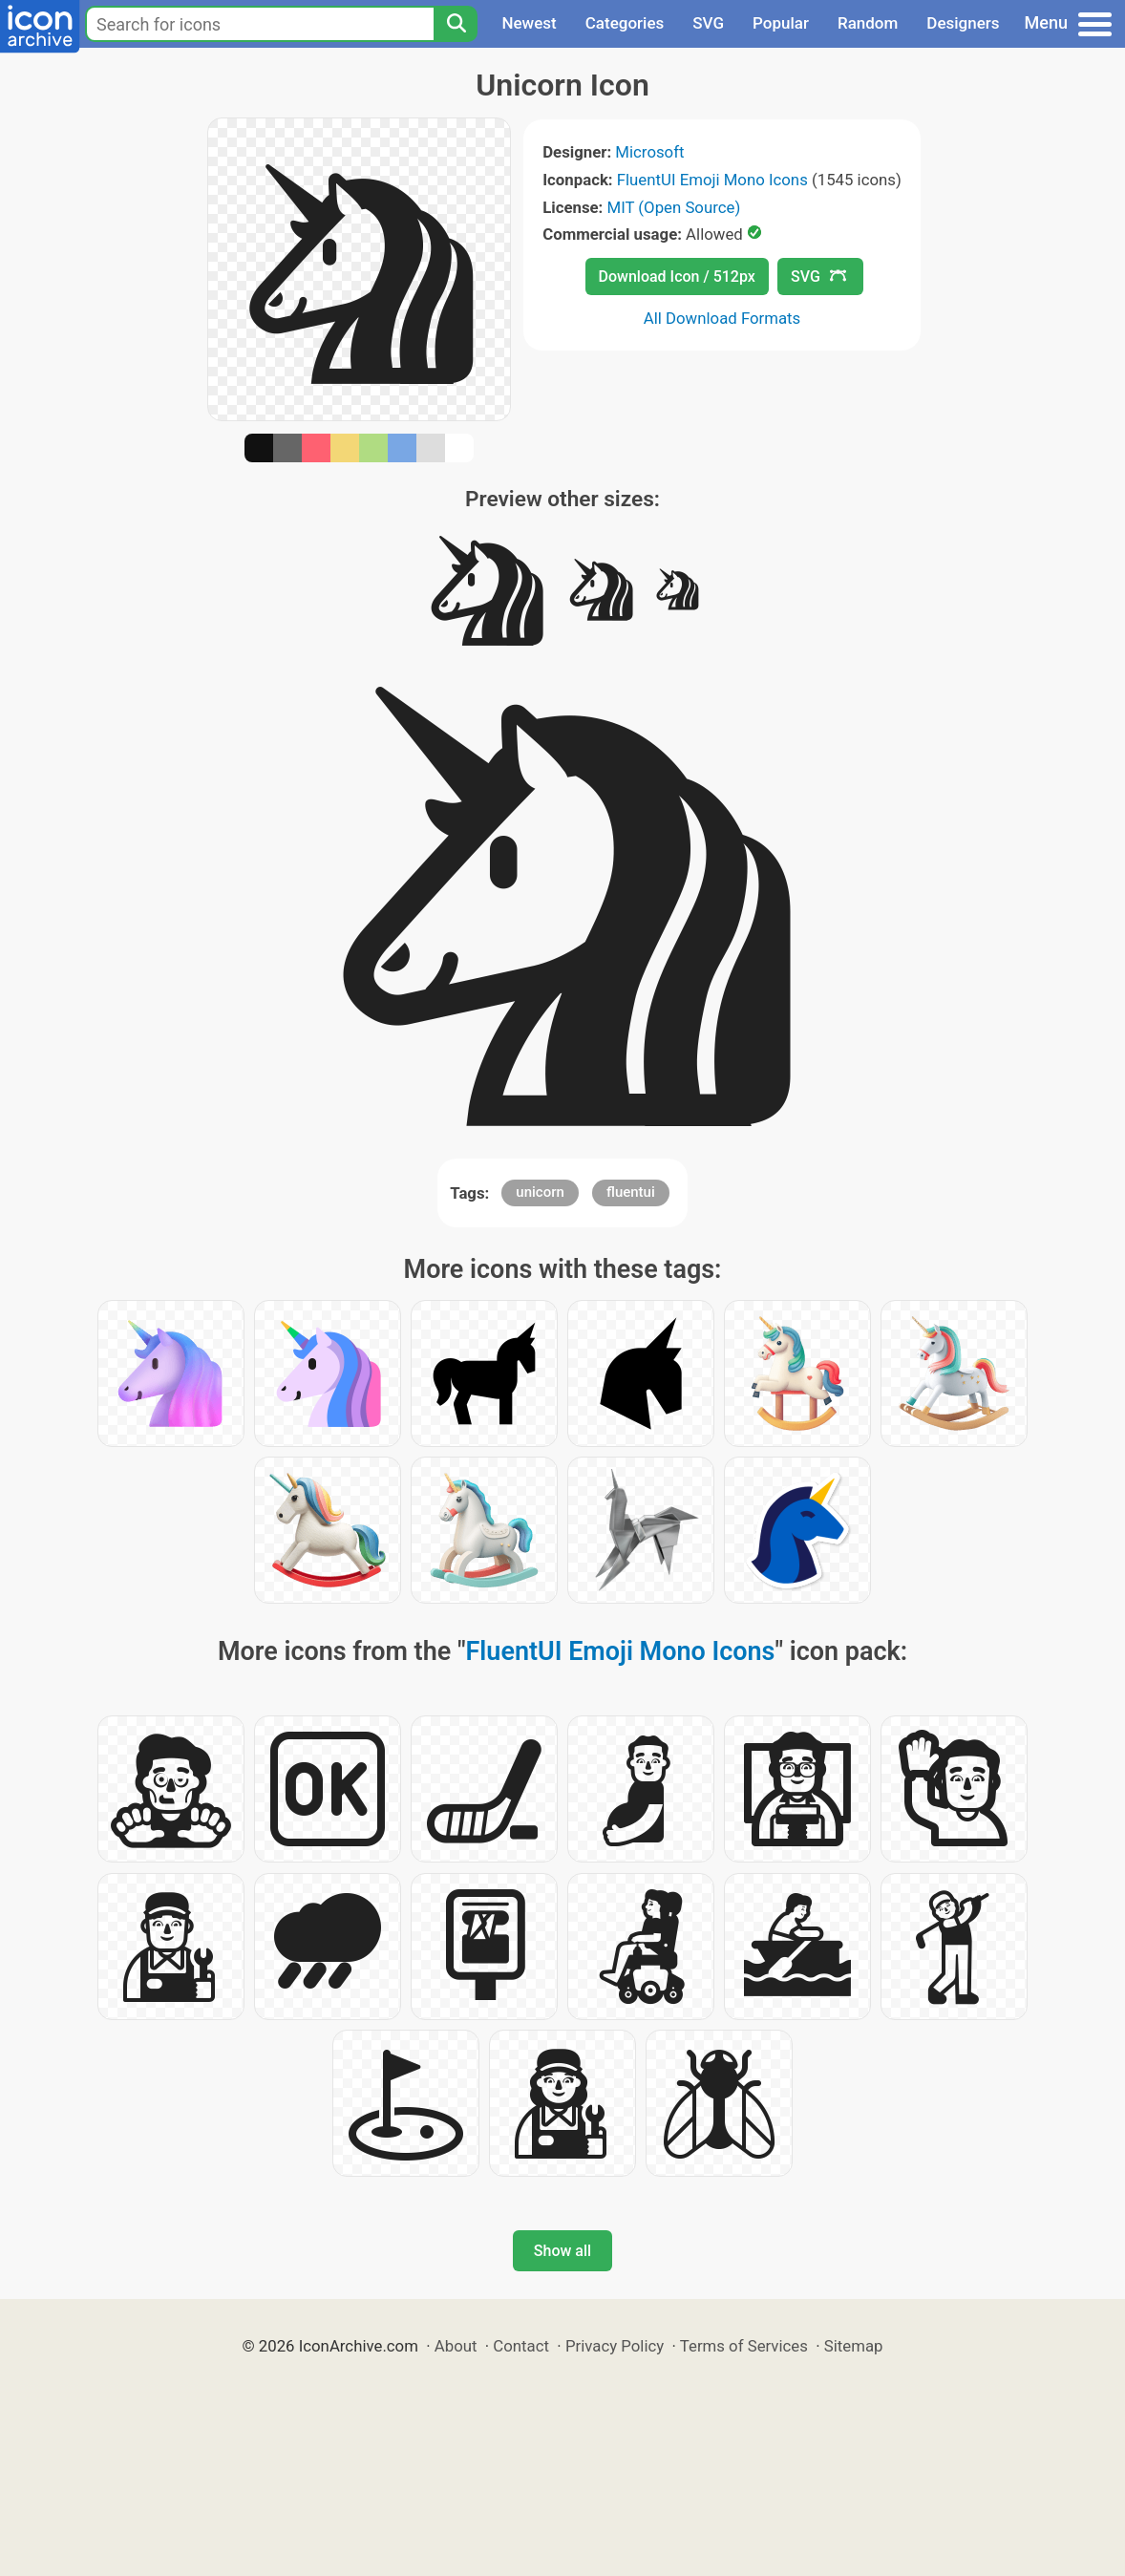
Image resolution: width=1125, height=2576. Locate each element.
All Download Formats (722, 318)
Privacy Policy (614, 2345)
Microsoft (649, 151)
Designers (962, 22)
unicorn (540, 1192)
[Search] (456, 24)
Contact (521, 2345)
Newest (528, 22)
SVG (708, 22)
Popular (781, 22)
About (456, 2345)
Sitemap (853, 2345)
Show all (562, 2251)
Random (868, 22)
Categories (625, 22)
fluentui (630, 1192)
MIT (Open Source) (674, 207)
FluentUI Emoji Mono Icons (712, 179)
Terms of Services (744, 2345)
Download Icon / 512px (677, 276)
